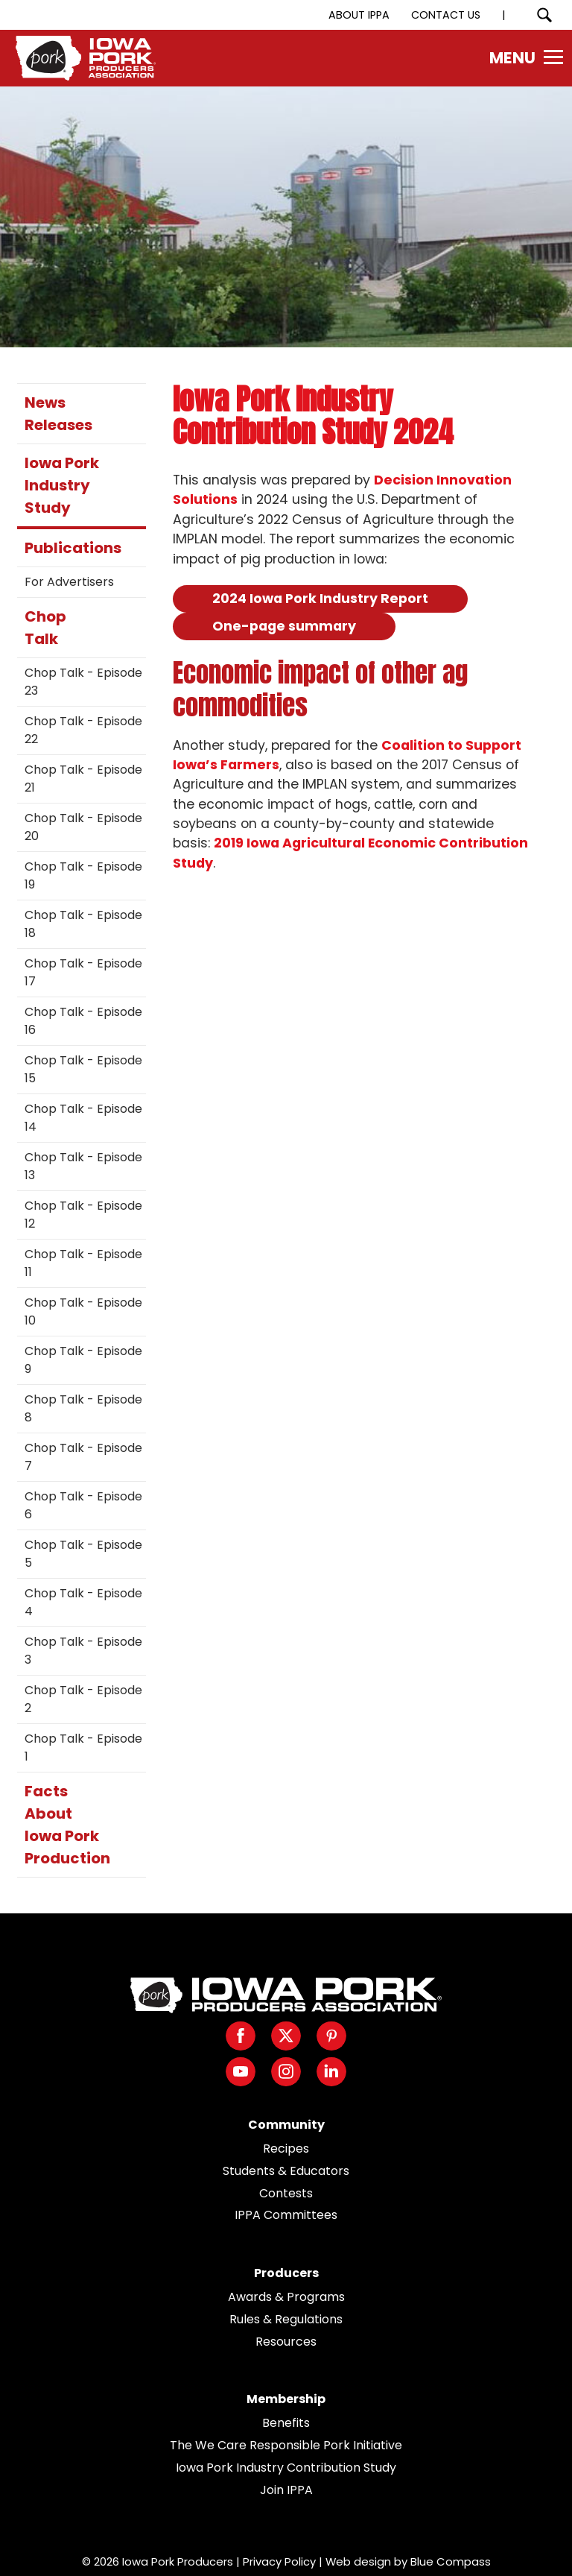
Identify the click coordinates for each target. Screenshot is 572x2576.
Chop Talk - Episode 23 (83, 681)
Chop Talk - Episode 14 (83, 1117)
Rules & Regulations (286, 2319)
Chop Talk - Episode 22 (83, 730)
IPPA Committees (286, 2214)
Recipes (286, 2148)
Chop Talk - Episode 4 (83, 1602)
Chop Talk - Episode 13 (83, 1166)
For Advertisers (69, 581)
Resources (286, 2341)
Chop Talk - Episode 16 (83, 1020)
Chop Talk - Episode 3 (83, 1650)
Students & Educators (286, 2170)
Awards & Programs (286, 2296)
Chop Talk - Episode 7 (83, 1456)
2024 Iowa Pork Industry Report (320, 598)
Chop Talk (45, 627)
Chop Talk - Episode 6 (83, 1505)
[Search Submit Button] (544, 15)
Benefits (286, 2422)
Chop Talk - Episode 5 (83, 1553)
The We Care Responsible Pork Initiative (286, 2445)
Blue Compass (450, 2561)
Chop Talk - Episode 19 (83, 875)
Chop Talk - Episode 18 (83, 923)
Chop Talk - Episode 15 (83, 1069)
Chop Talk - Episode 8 (83, 1408)
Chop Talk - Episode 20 (83, 827)
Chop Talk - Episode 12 (83, 1214)
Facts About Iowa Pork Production (67, 1825)
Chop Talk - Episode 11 (83, 1263)
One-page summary (284, 626)
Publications (73, 547)
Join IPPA (286, 2489)
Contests (286, 2193)
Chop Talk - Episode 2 (83, 1699)
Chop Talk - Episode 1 (83, 1747)
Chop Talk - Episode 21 (83, 778)
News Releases (58, 413)
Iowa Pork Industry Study (62, 485)
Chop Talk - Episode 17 (83, 972)
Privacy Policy (279, 2561)
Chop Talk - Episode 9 (83, 1359)
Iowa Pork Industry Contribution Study (286, 2467)
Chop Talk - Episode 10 (83, 1311)
